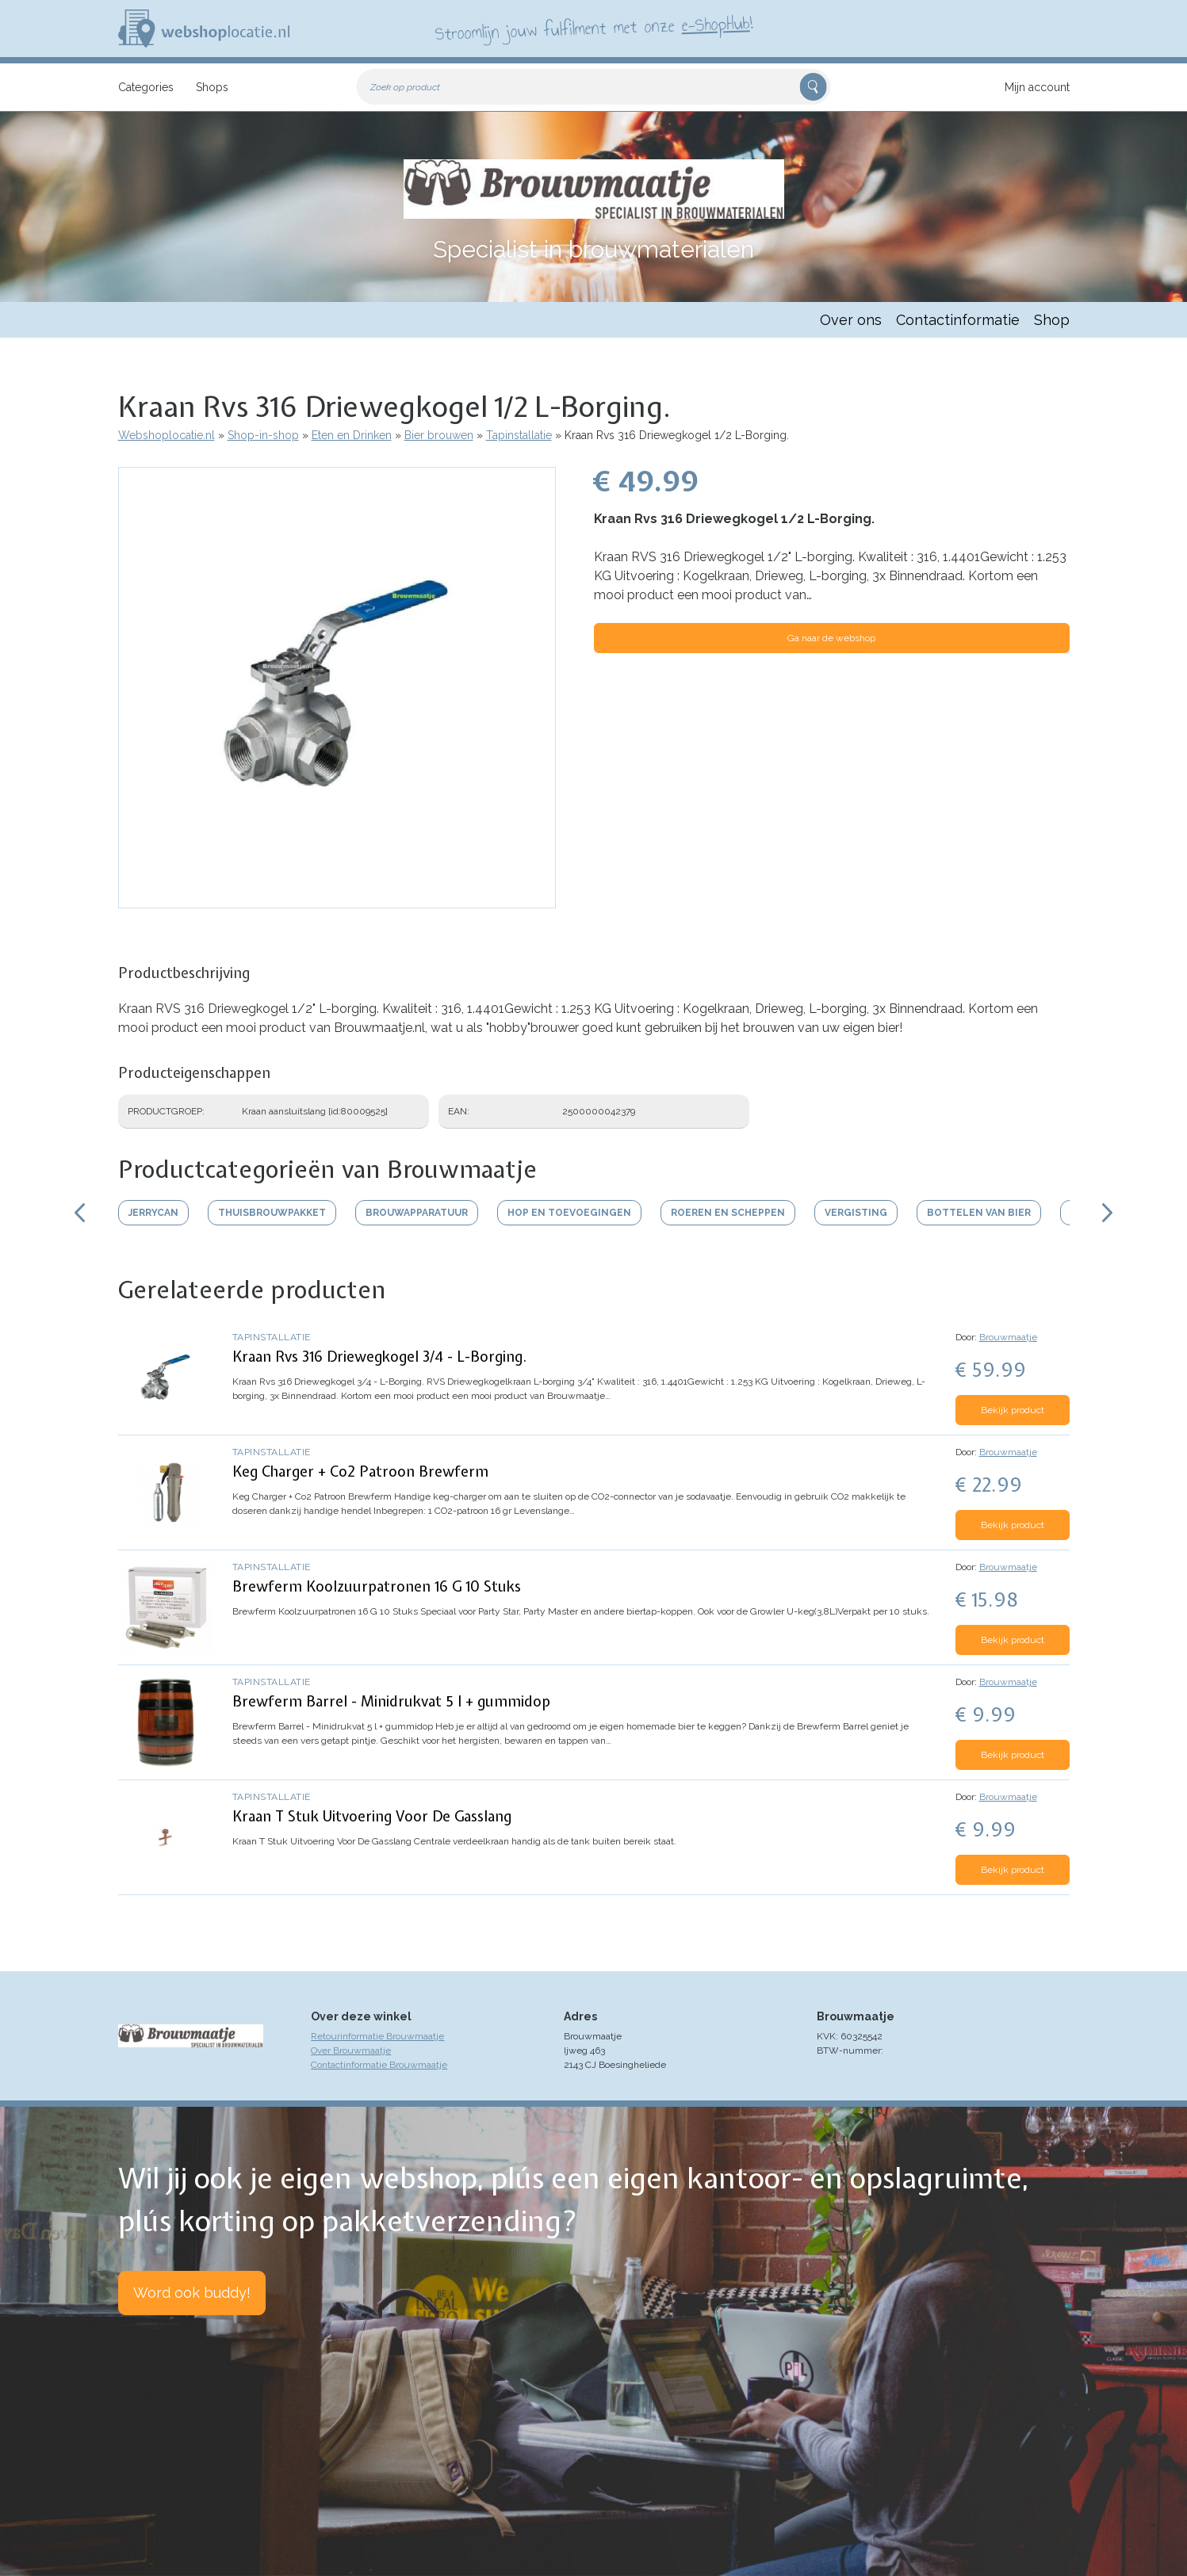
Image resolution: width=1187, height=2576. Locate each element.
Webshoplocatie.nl (166, 435)
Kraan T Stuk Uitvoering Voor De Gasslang (371, 1816)
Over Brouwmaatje (351, 2050)
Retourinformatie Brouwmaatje (377, 2036)
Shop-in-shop (263, 435)
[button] (337, 900)
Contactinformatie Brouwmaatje (379, 2064)
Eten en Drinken (352, 435)
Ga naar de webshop (831, 638)
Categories (146, 87)
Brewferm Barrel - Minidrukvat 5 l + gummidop (391, 1701)
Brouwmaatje (1008, 1337)
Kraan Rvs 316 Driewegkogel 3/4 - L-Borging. (379, 1356)
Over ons (851, 319)
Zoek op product (405, 87)
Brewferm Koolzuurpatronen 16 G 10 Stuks (376, 1586)
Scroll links (80, 1212)
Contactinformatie (958, 319)
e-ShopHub (714, 24)
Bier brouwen (438, 435)
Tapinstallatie (519, 435)
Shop (1052, 319)
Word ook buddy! (192, 2292)
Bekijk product (1012, 1410)
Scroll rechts (1107, 1212)
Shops (212, 87)
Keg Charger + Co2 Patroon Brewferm (360, 1471)
